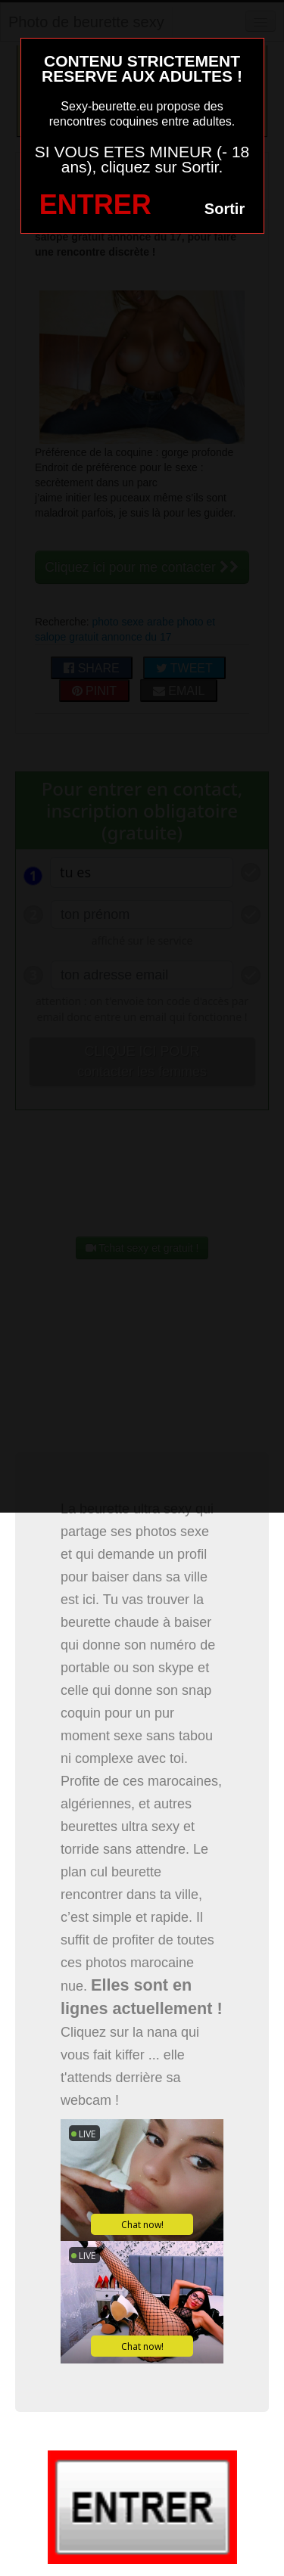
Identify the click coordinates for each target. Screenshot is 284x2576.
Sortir (224, 208)
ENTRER (95, 204)
